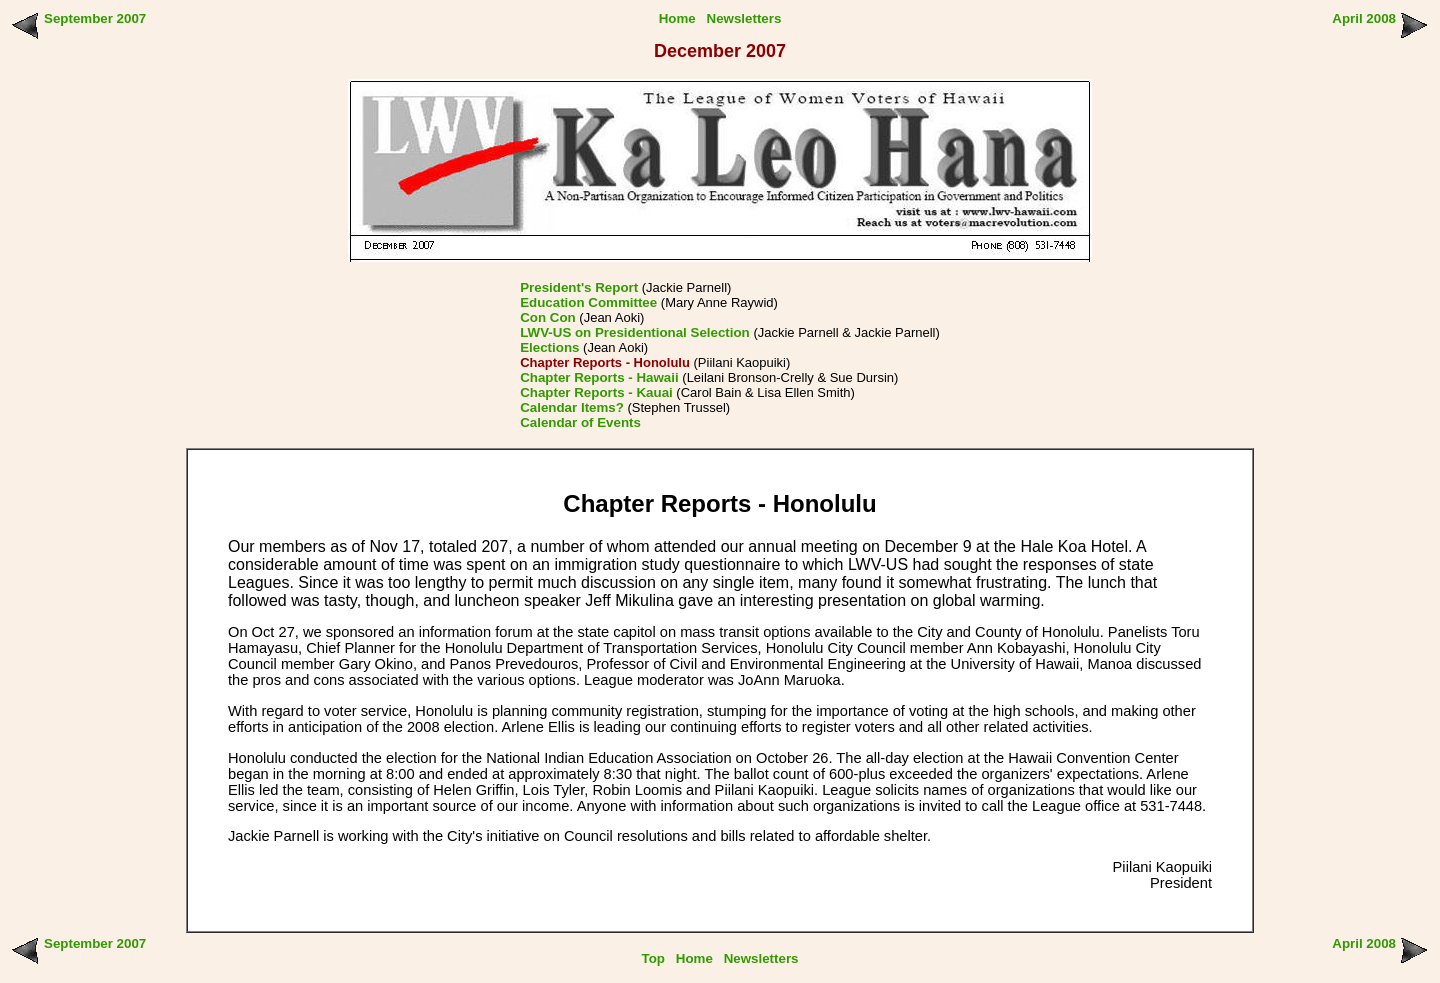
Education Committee (588, 302)
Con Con (548, 317)
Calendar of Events (580, 422)
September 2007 (95, 18)
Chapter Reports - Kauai (596, 392)
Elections (549, 347)
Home (677, 18)
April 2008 (1364, 18)
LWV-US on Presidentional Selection (635, 332)
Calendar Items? (572, 407)
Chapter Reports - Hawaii (599, 377)
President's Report (579, 287)
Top (653, 958)
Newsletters (744, 18)
